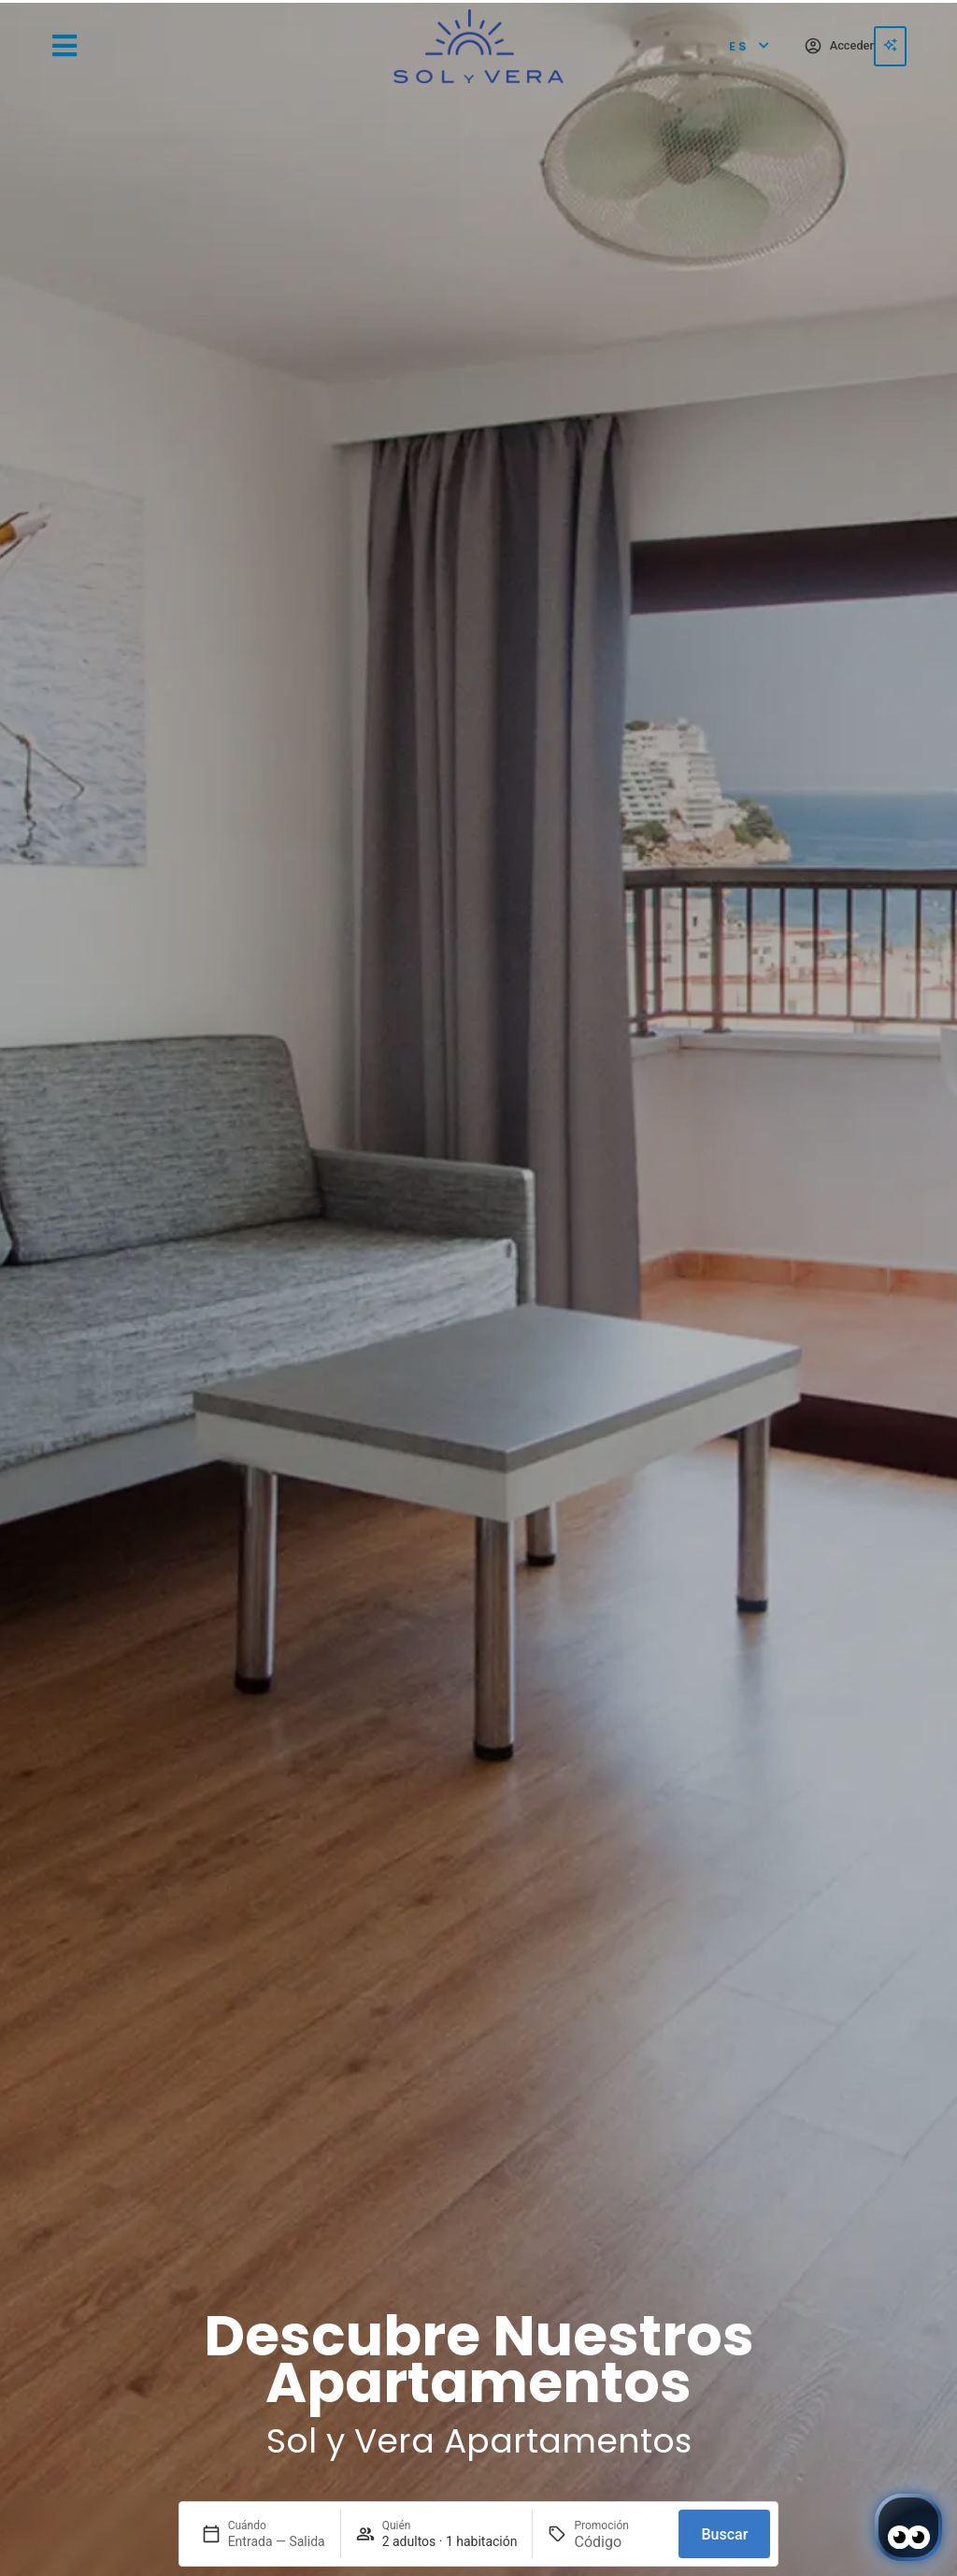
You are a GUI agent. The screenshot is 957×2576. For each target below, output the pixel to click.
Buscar (724, 2534)
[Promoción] (619, 2542)
